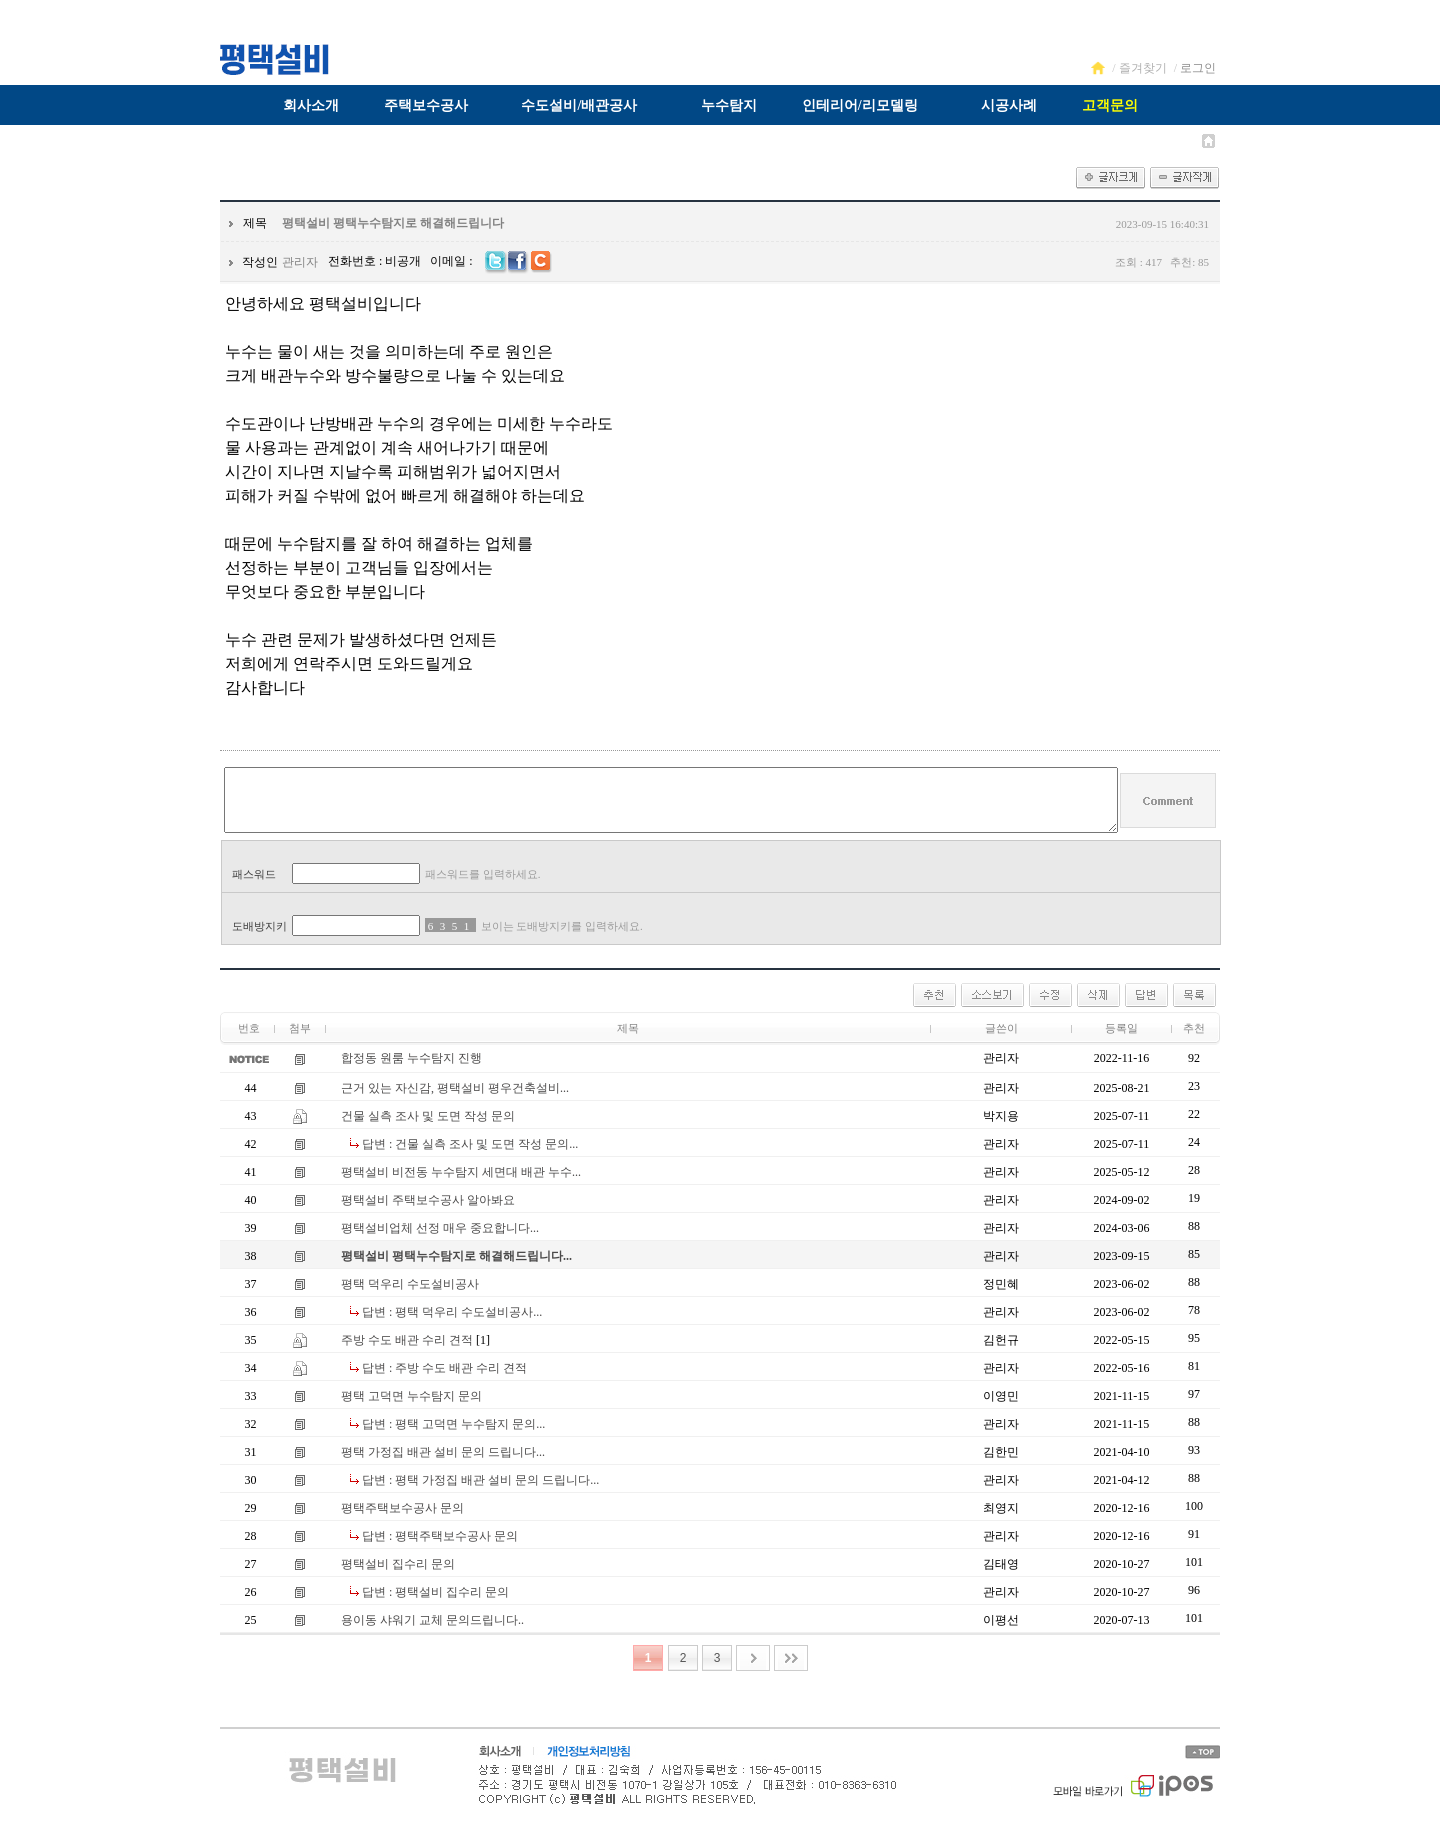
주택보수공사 (426, 105)
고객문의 (1110, 105)
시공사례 (1009, 105)
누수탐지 (729, 105)
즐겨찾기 (1143, 68)
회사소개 (311, 105)
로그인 (1198, 68)
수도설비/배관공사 (579, 105)
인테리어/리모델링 (860, 105)
